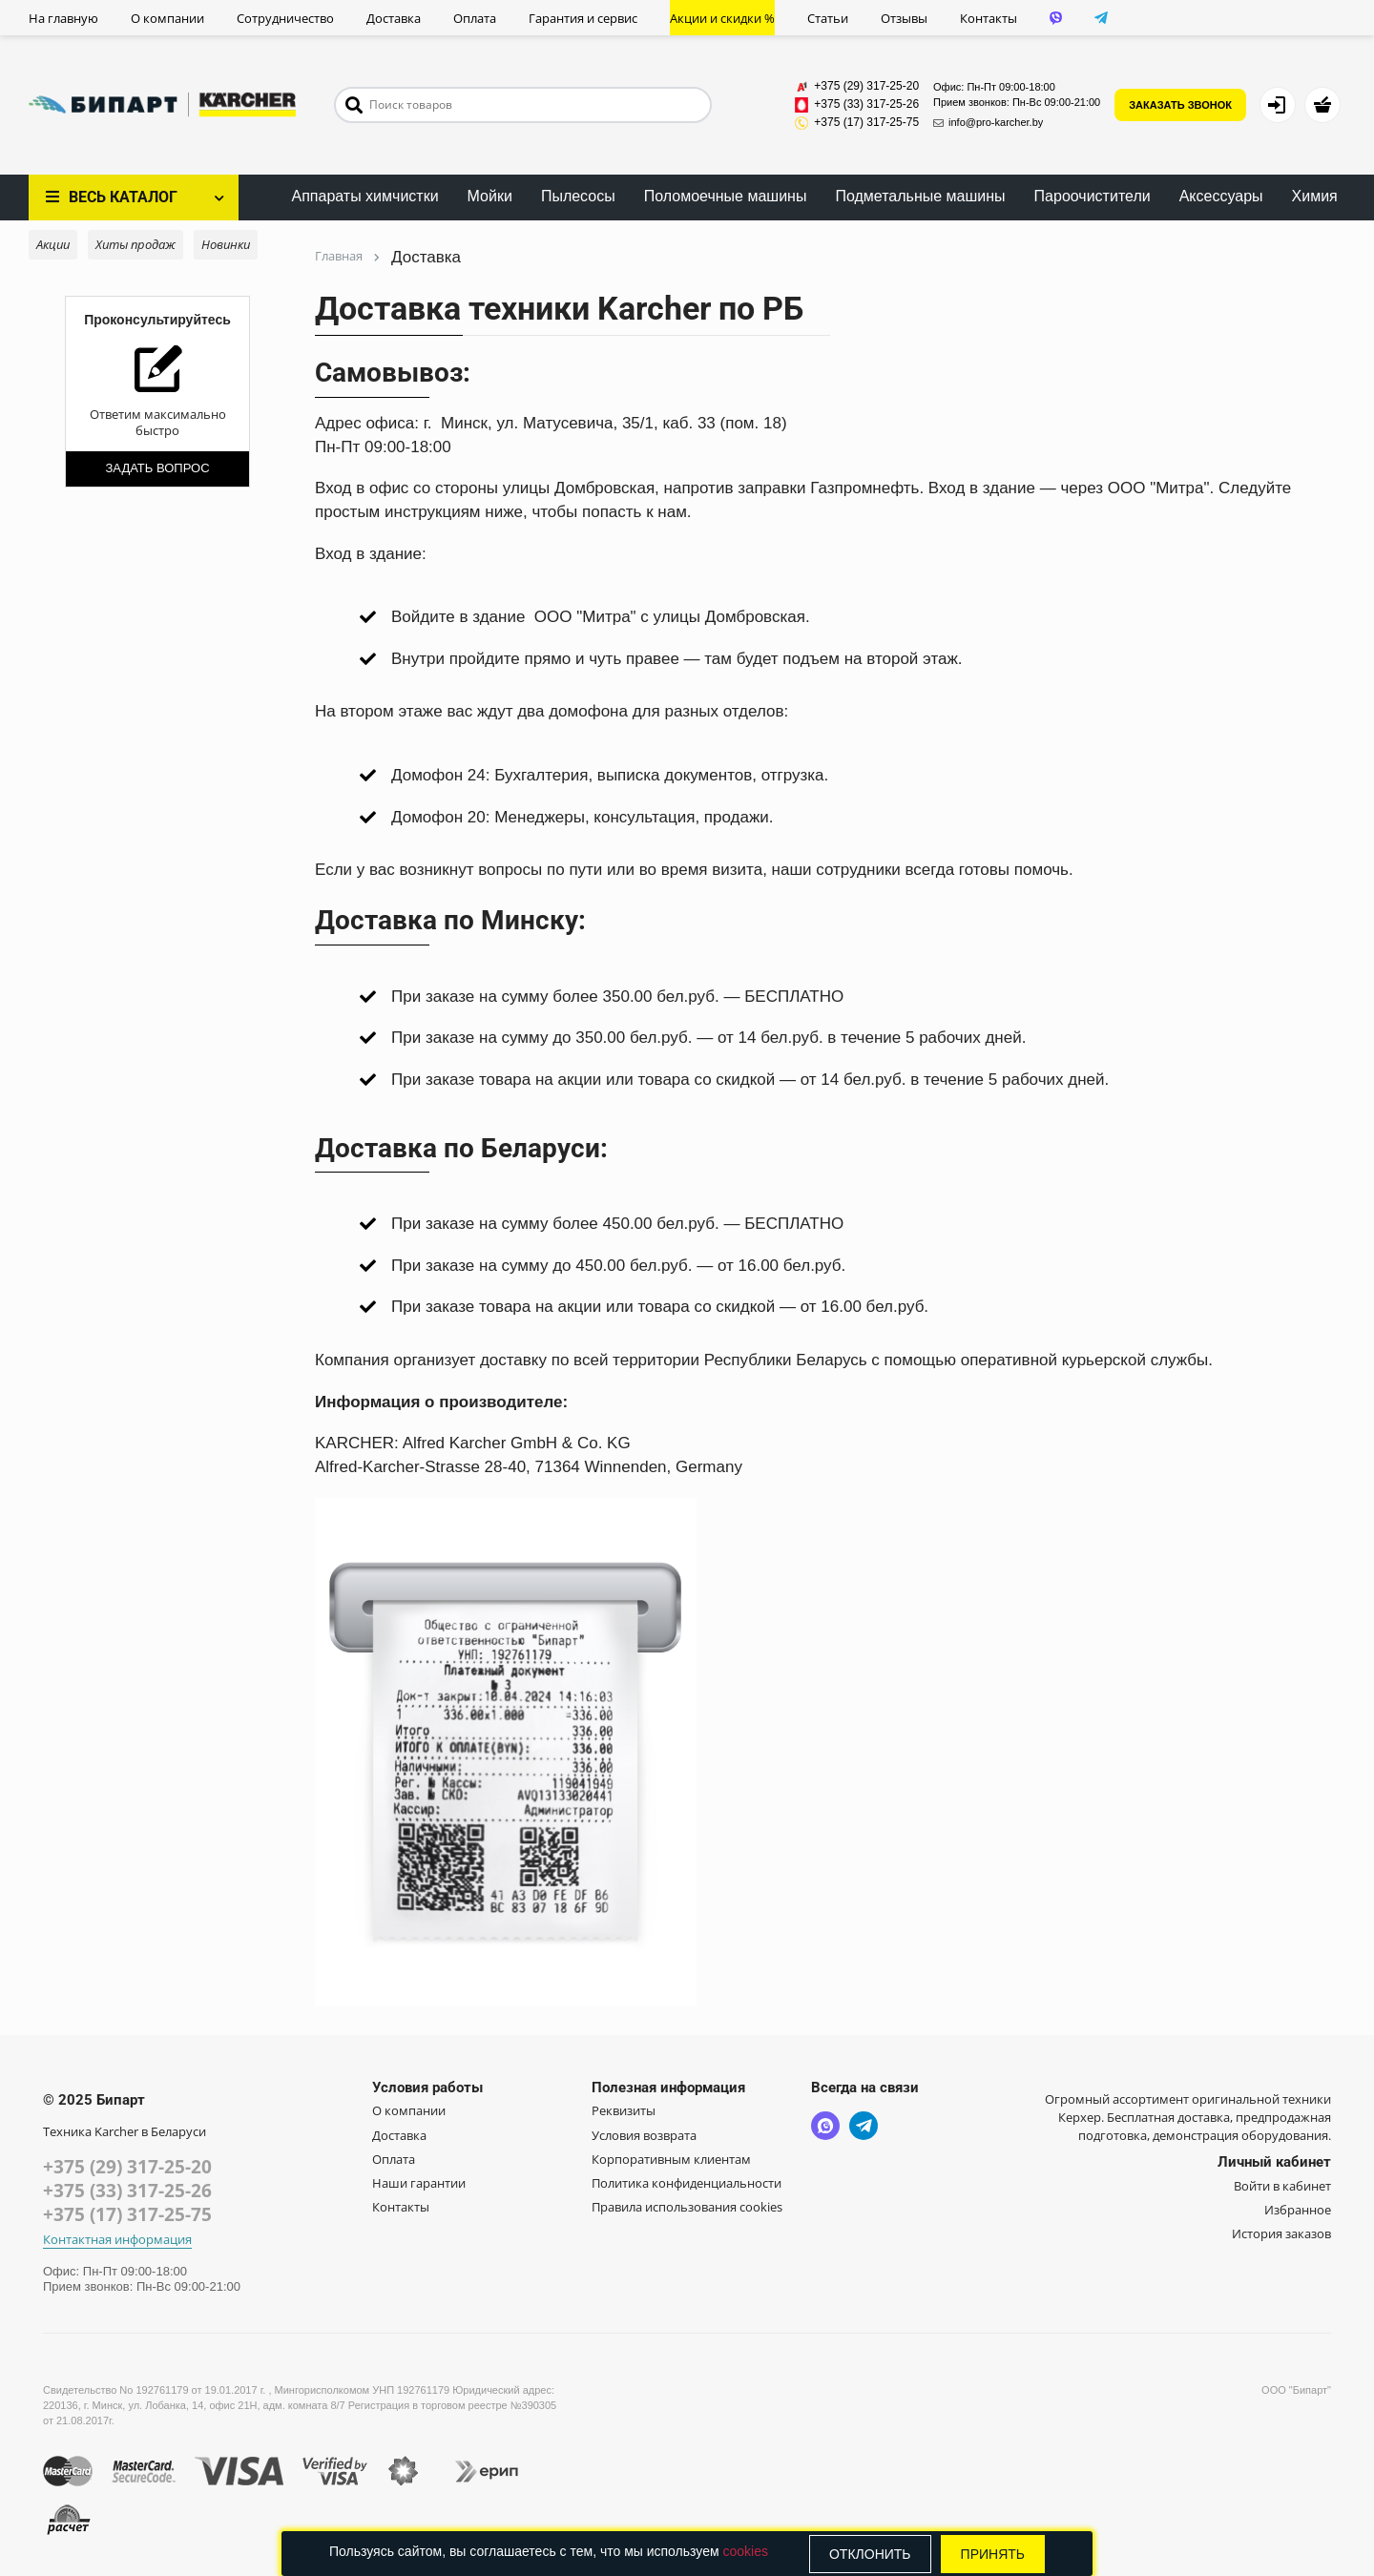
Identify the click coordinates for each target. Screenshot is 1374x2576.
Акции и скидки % (722, 18)
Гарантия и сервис (583, 18)
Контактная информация (117, 2240)
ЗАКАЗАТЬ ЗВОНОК (1180, 105)
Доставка (393, 18)
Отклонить (870, 2554)
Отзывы (904, 18)
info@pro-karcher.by (988, 122)
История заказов (1281, 2233)
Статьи (827, 18)
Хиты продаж (135, 244)
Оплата (474, 18)
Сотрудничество (285, 18)
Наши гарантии (419, 2183)
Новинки (225, 244)
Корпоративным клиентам (671, 2159)
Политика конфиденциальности (686, 2183)
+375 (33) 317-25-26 (127, 2190)
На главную (63, 18)
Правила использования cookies (687, 2206)
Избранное (1297, 2209)
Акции (53, 244)
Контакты (988, 18)
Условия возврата (644, 2135)
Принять (993, 2554)
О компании (167, 18)
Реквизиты (624, 2110)
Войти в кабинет (1282, 2185)
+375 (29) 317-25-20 (127, 2166)
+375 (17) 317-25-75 (127, 2214)
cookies (744, 2551)
